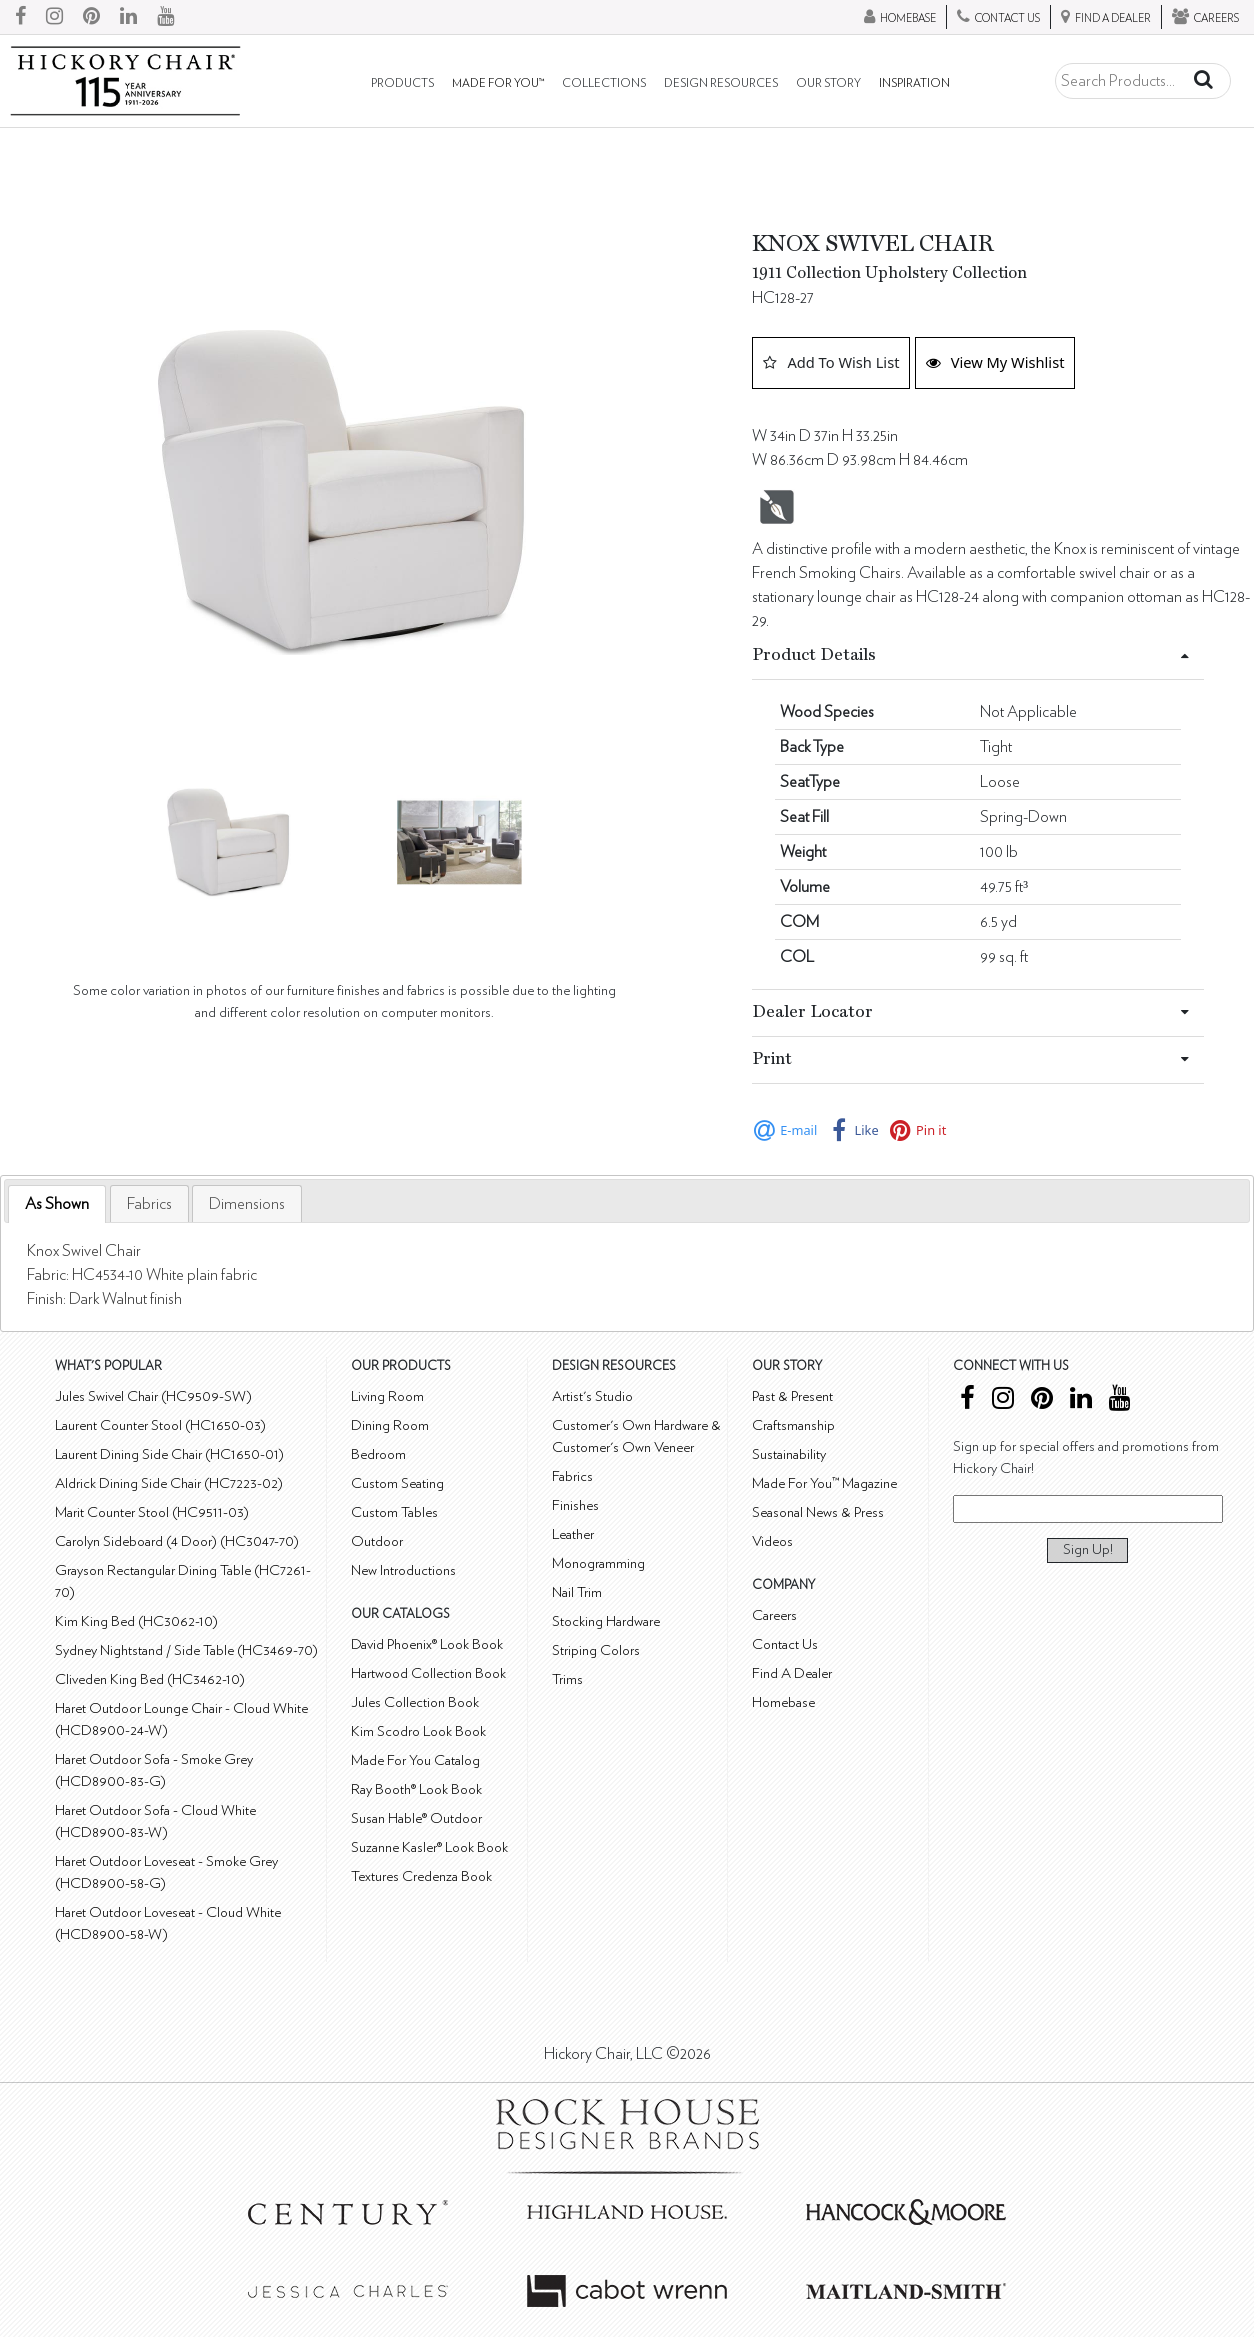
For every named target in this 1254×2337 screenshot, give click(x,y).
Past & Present (792, 1396)
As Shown (57, 1204)
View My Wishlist (995, 362)
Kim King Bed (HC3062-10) (136, 1621)
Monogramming (598, 1563)
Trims (567, 1679)
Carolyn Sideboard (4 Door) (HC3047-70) (177, 1541)
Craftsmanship (793, 1425)
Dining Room (390, 1425)
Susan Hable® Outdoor (416, 1818)
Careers (774, 1615)
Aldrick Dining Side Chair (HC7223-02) (169, 1483)
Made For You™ (498, 83)
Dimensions (247, 1204)
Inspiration (914, 83)
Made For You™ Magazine (824, 1483)
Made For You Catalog (415, 1760)
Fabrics (149, 1204)
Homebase (783, 1702)
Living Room (387, 1396)
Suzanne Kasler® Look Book (429, 1847)
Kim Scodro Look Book (418, 1731)
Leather (573, 1534)
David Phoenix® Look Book (427, 1644)
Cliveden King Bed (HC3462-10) (150, 1679)
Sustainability (789, 1454)
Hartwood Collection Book (428, 1673)
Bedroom (378, 1454)
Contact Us (785, 1644)
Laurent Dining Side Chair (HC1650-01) (169, 1454)
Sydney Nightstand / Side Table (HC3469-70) (186, 1650)
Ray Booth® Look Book (416, 1789)
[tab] (57, 1204)
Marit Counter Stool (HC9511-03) (152, 1512)
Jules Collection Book (415, 1702)
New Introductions (403, 1570)
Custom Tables (394, 1512)
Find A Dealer (792, 1673)
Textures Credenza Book (421, 1876)
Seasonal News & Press (818, 1512)
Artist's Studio (592, 1396)
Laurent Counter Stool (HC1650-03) (160, 1425)
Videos (772, 1541)
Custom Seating (397, 1483)
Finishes (575, 1505)
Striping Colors (596, 1650)
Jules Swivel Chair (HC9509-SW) (153, 1396)
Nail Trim (577, 1592)
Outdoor (377, 1541)
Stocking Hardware (606, 1621)
